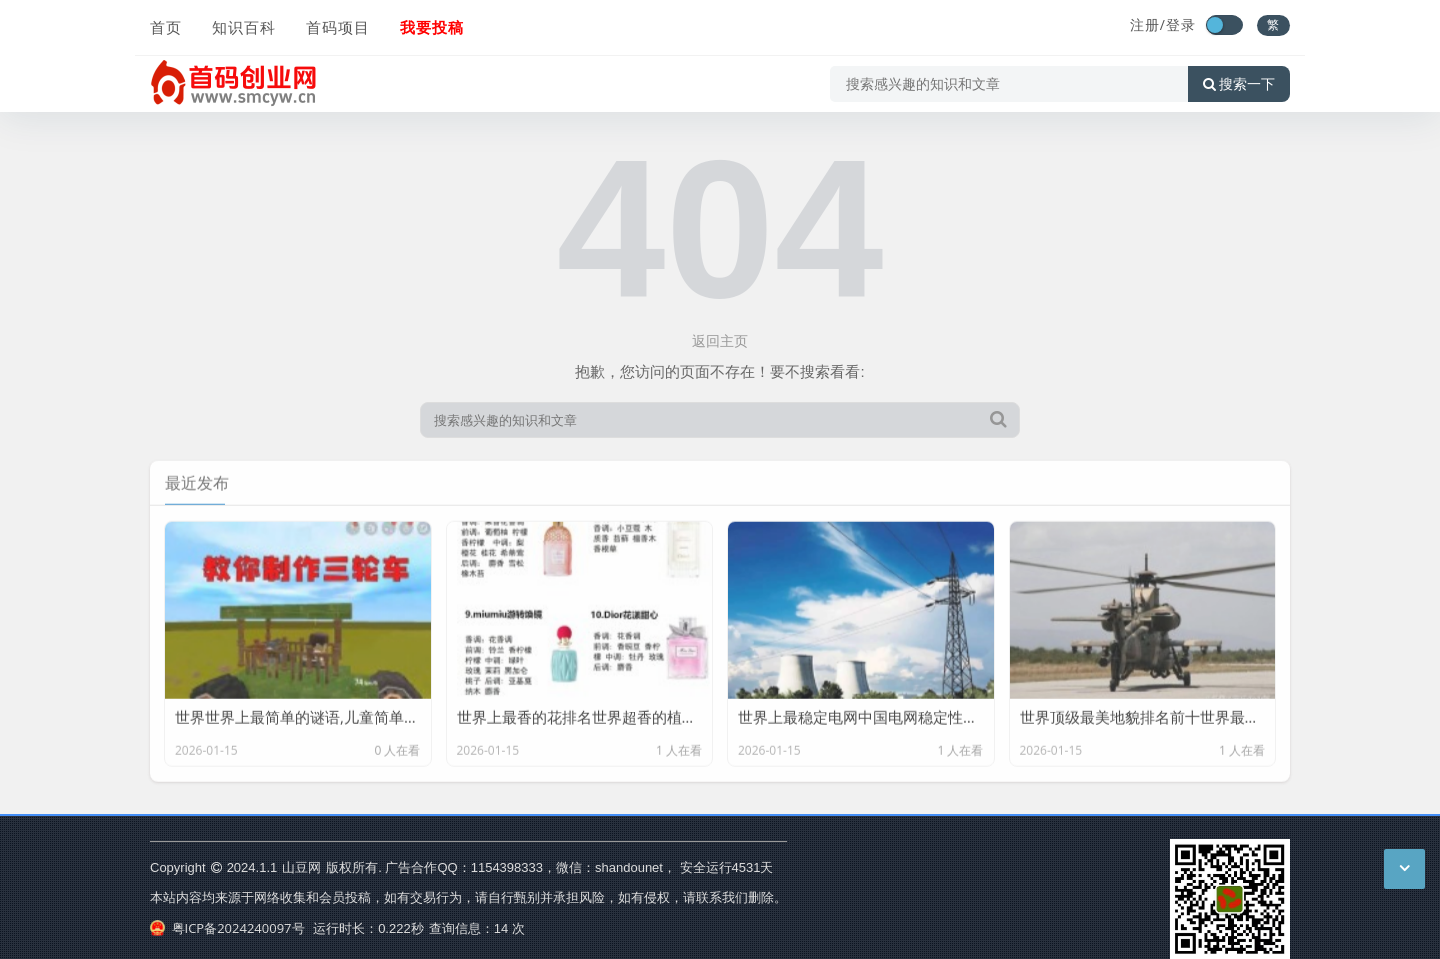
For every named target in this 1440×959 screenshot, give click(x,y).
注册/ (1148, 24)
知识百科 (244, 27)
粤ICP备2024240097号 (227, 928)
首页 (166, 27)
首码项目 (338, 27)
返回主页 (720, 340)
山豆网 (301, 867)
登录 (1181, 24)
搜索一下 (1239, 84)
